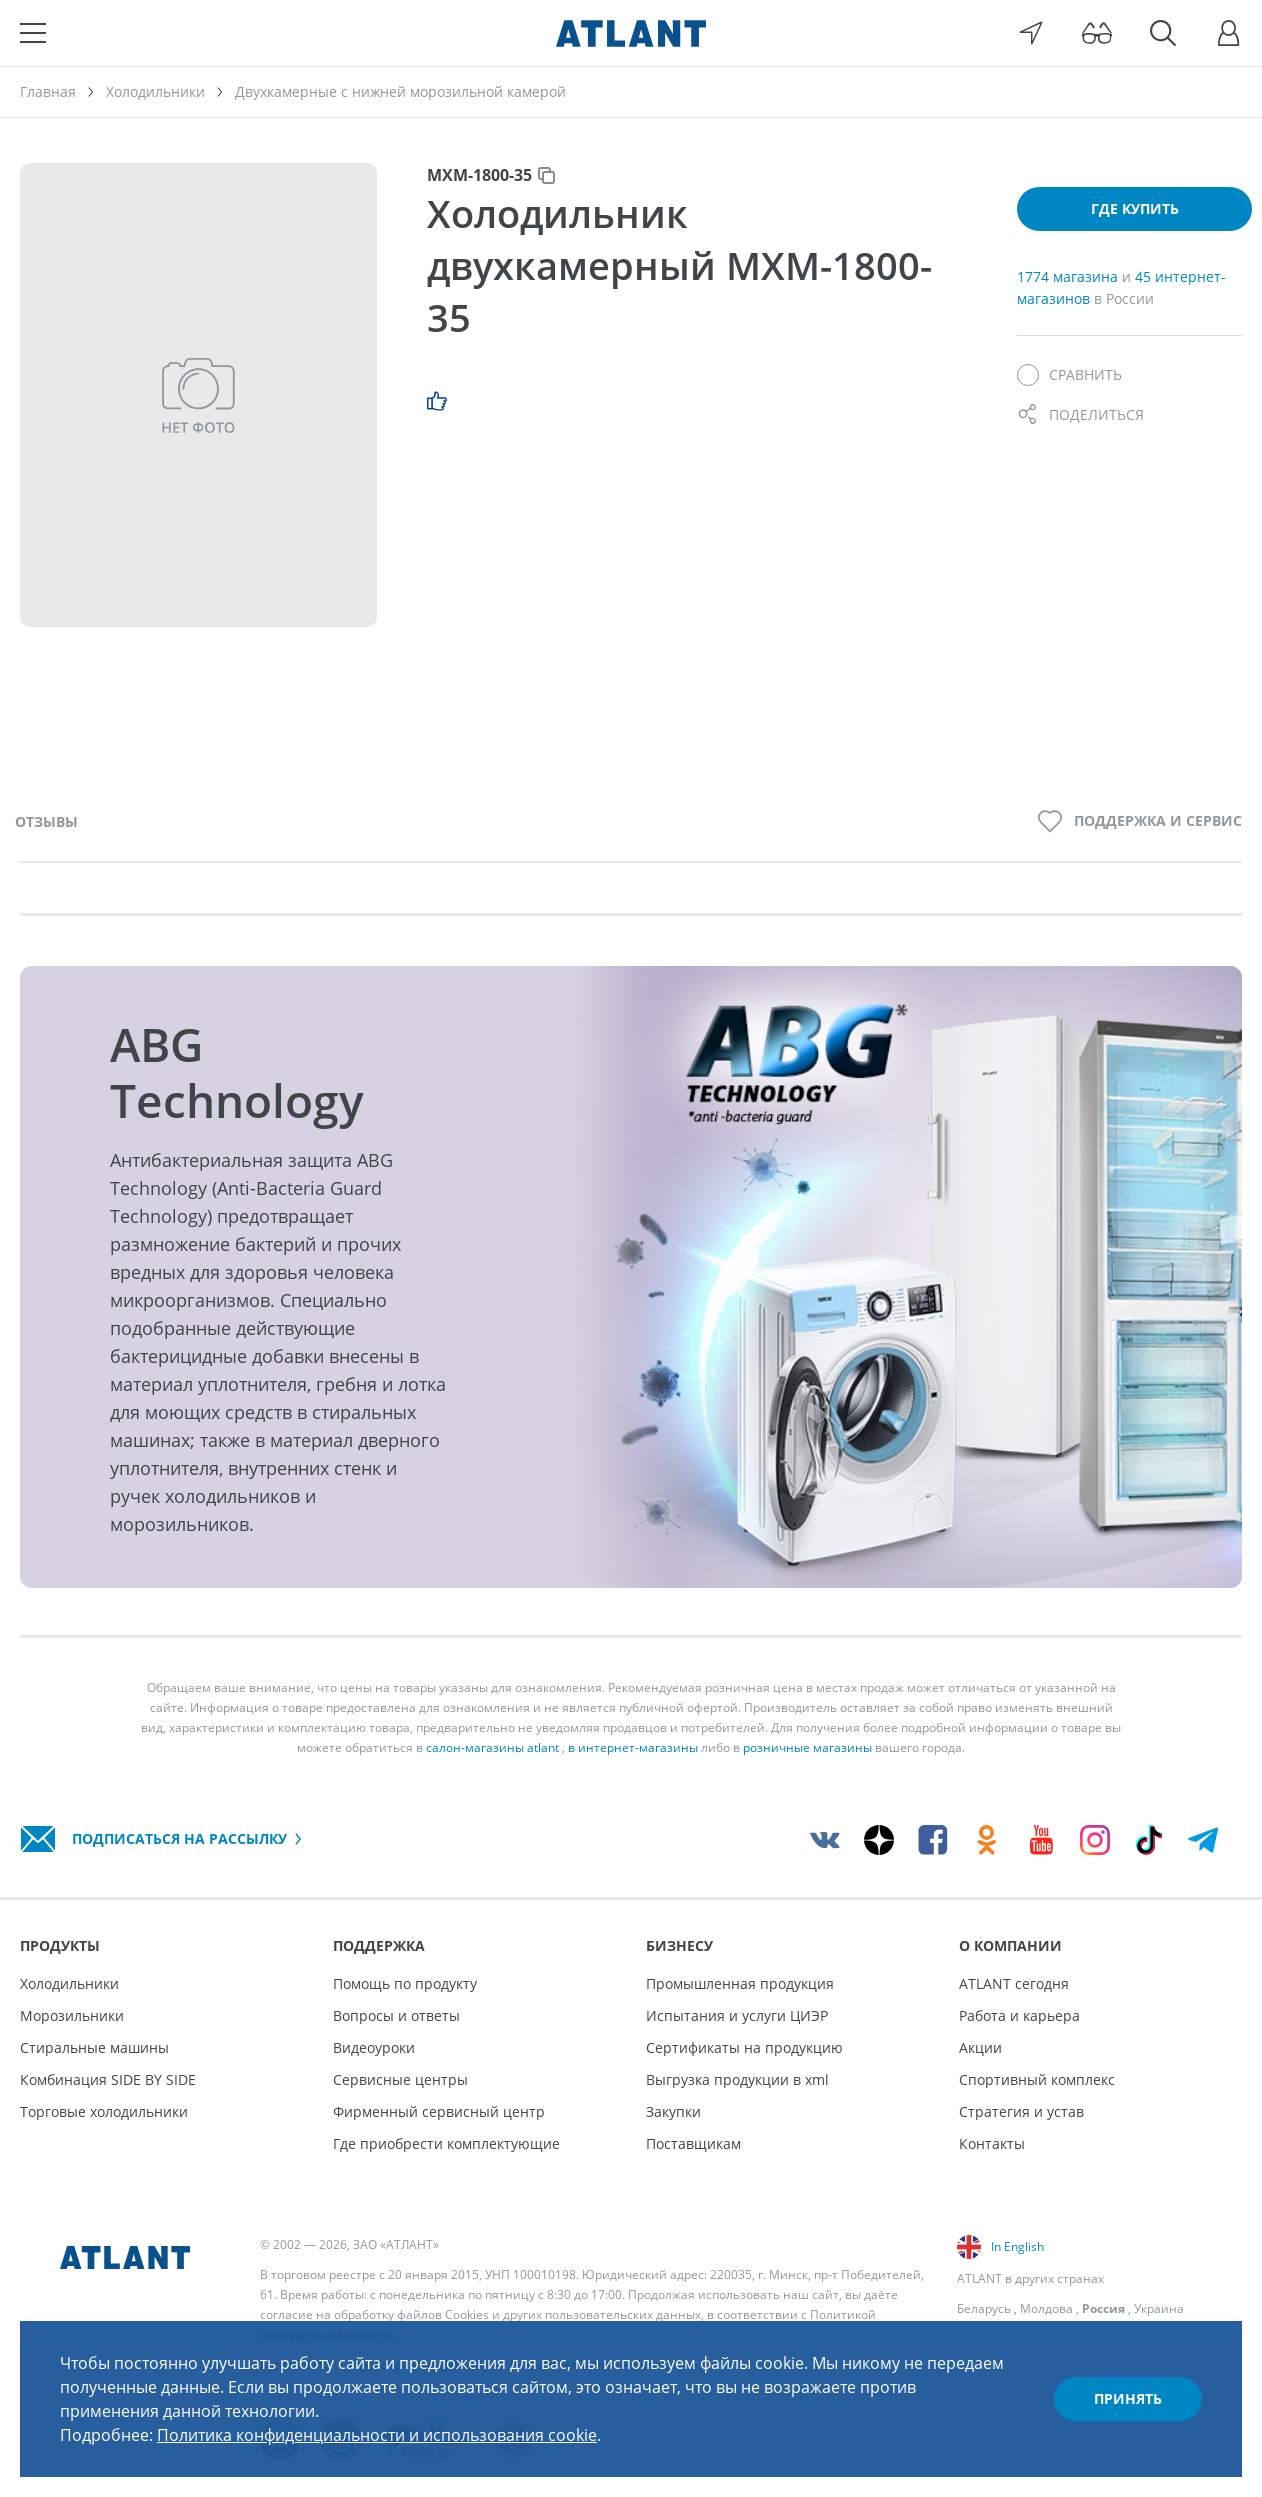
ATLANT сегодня (1014, 1983)
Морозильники (72, 2015)
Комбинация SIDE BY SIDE (108, 2079)
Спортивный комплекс (1037, 2079)
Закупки (673, 2111)
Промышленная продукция (740, 1983)
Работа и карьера (1019, 2015)
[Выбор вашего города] (1031, 33)
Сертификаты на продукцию (744, 2047)
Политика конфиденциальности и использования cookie (377, 2435)
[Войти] (1229, 33)
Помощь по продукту (405, 1983)
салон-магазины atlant (492, 1747)
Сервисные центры (400, 2079)
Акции (980, 2047)
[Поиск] (1163, 33)
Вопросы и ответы (396, 2015)
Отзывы (46, 821)
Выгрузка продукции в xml (737, 2079)
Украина (1159, 2308)
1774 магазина (1069, 276)
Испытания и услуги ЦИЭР (737, 2015)
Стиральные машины (94, 2047)
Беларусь (984, 2308)
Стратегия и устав (1021, 2111)
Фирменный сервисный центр (439, 2111)
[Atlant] (631, 33)
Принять (1128, 2398)
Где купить (1135, 208)
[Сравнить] (1069, 375)
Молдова (1046, 2308)
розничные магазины (807, 1747)
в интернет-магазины (633, 1747)
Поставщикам (693, 2143)
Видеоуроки (374, 2047)
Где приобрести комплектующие (446, 2143)
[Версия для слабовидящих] (1097, 33)
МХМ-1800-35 (479, 175)
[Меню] (33, 33)
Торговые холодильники (104, 2111)
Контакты (992, 2143)
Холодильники (69, 1983)
